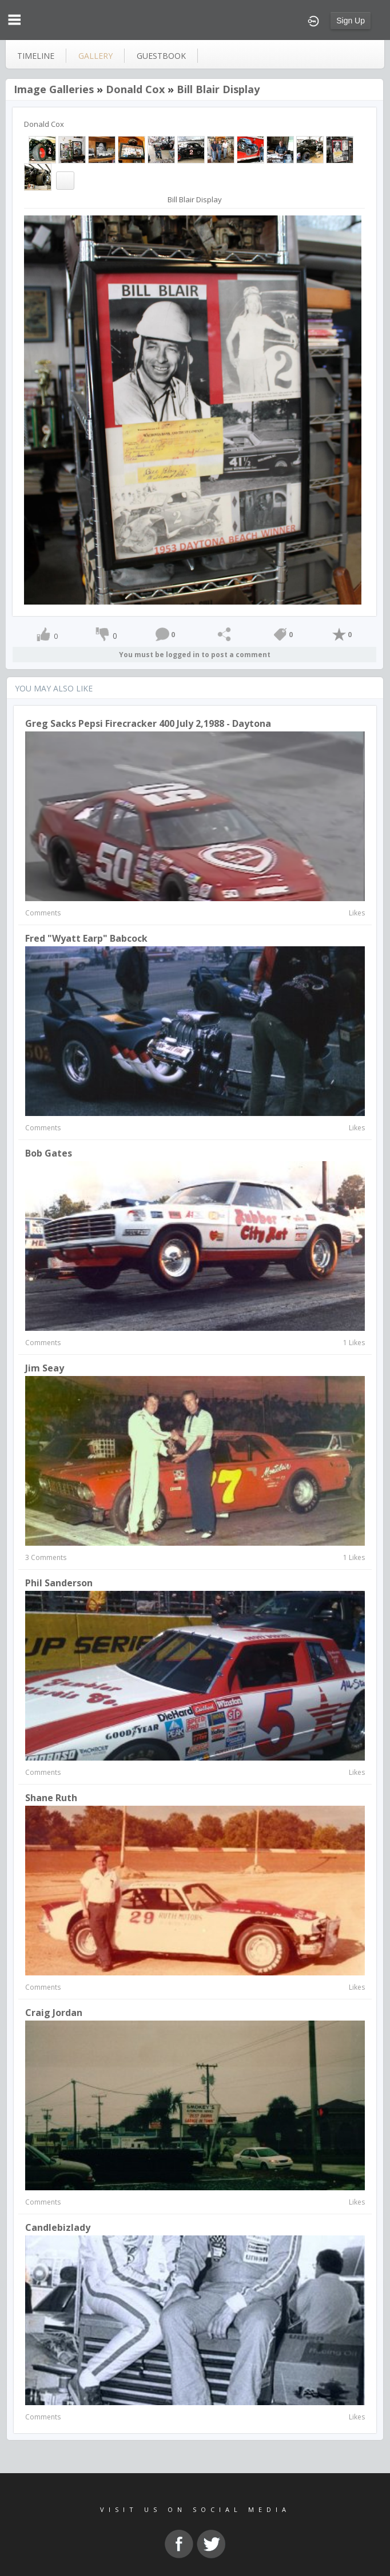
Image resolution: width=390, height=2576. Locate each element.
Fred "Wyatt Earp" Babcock (86, 938)
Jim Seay (44, 1368)
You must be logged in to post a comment (194, 654)
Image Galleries (54, 89)
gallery (95, 55)
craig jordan (53, 2012)
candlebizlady (57, 2227)
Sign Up (350, 20)
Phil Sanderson (59, 1583)
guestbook (161, 55)
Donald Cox (135, 89)
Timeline (35, 55)
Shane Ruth (51, 1797)
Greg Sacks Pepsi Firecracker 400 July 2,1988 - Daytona (148, 723)
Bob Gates (48, 1153)
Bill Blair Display (218, 89)
